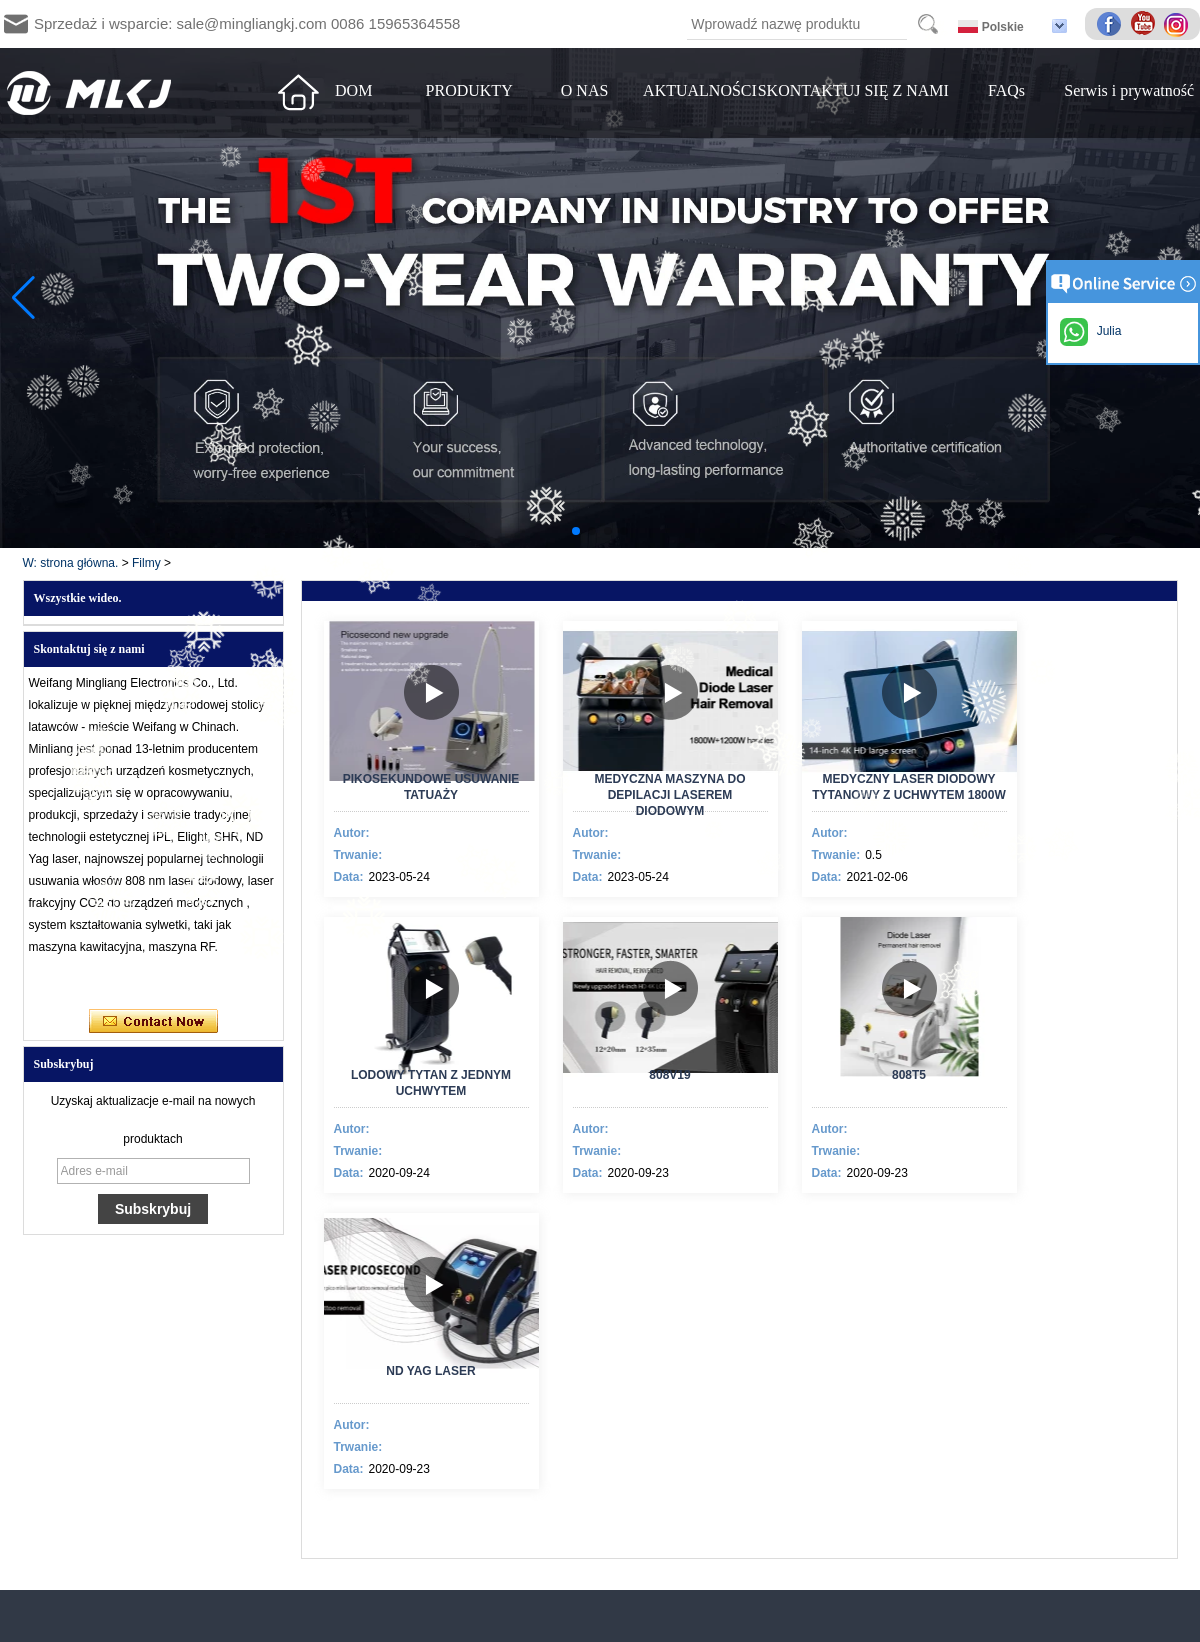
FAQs (1006, 90)
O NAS (585, 90)
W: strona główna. (71, 563)
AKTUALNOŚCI (700, 90)
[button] (576, 531)
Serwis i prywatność (1129, 90)
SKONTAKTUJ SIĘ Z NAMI (853, 90)
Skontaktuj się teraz (153, 1022)
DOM (353, 90)
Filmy (146, 563)
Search (928, 24)
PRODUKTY (469, 90)
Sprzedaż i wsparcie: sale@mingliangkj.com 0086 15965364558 (247, 23)
